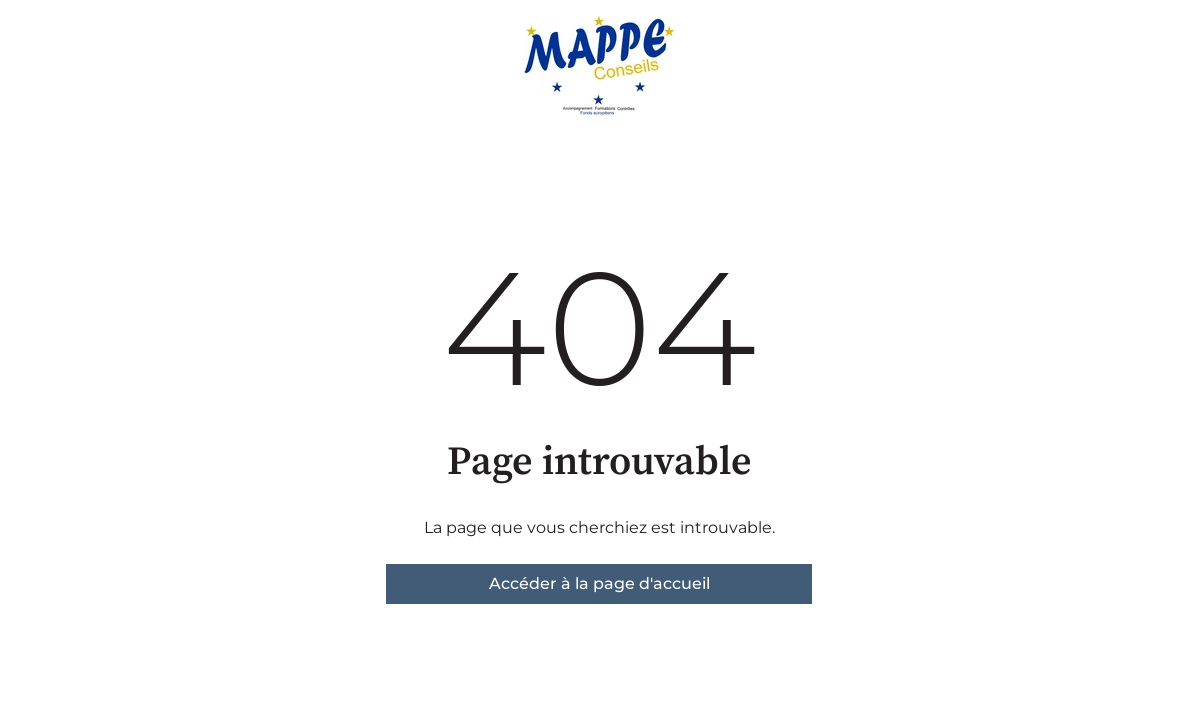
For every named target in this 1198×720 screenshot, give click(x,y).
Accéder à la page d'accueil (599, 583)
